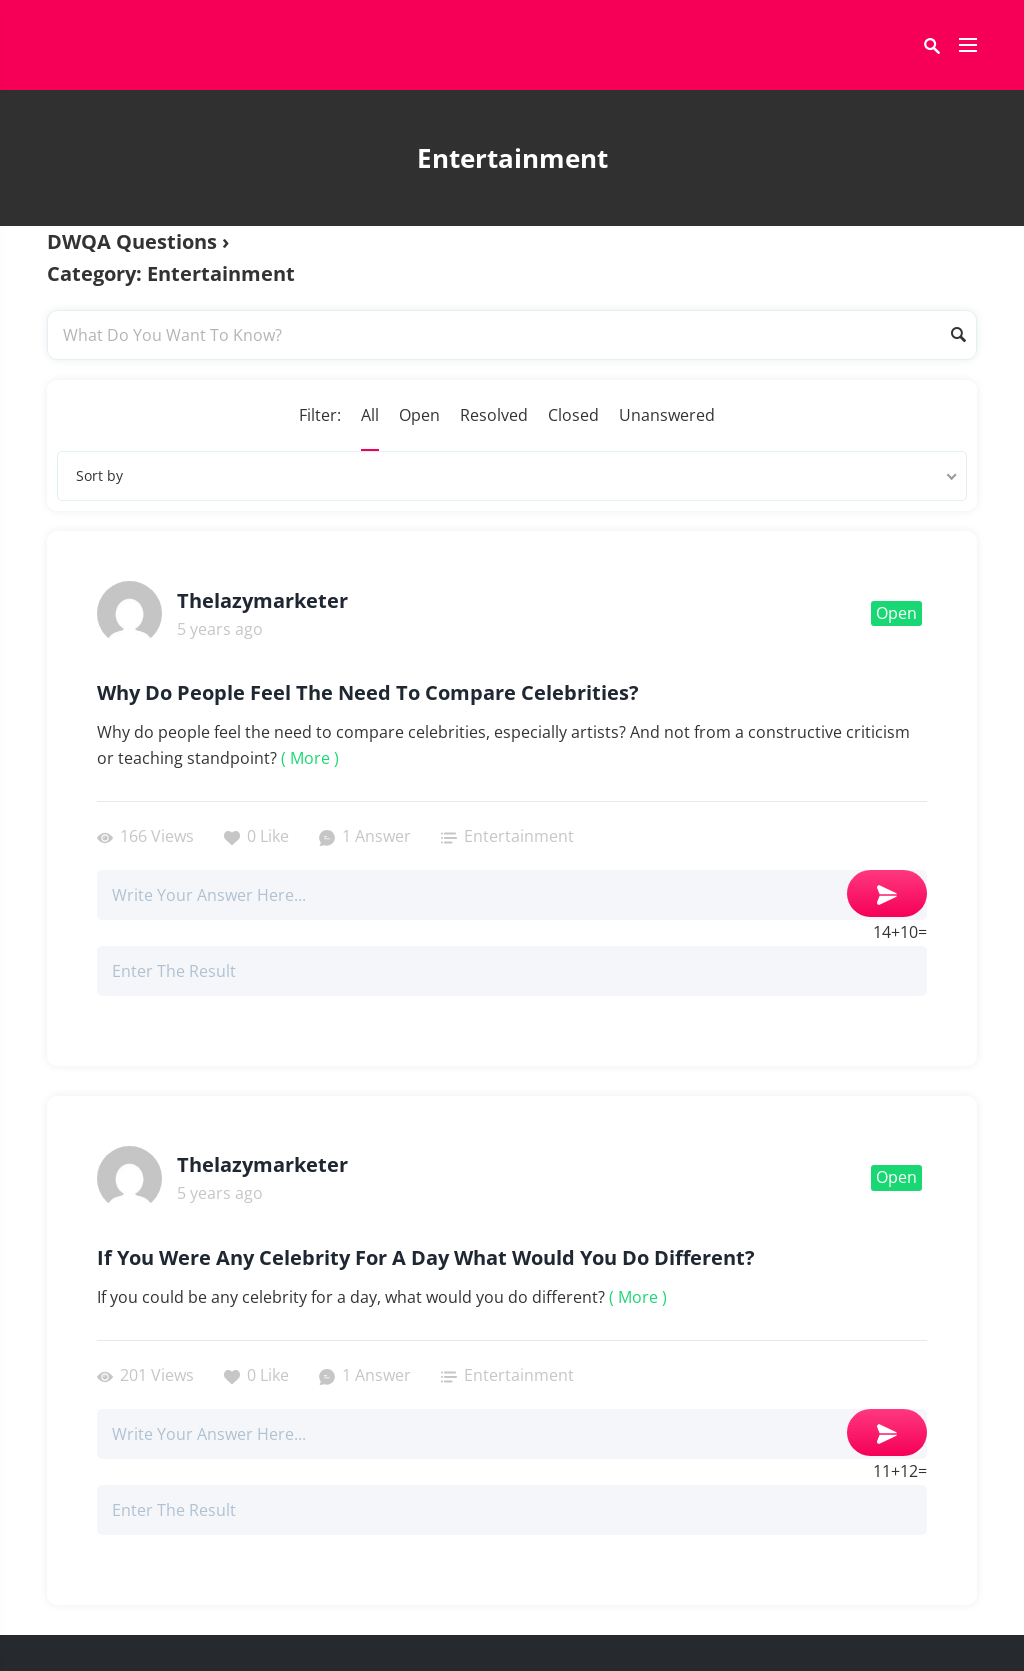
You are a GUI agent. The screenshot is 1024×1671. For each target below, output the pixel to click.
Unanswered (667, 415)
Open (419, 415)
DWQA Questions (132, 241)
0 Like (256, 836)
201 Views (145, 1375)
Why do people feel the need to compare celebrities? (368, 693)
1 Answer (365, 836)
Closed (573, 415)
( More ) (310, 758)
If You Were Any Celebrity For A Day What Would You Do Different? (426, 1258)
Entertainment (519, 836)
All (370, 415)
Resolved (494, 415)
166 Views (145, 836)
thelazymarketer (262, 600)
